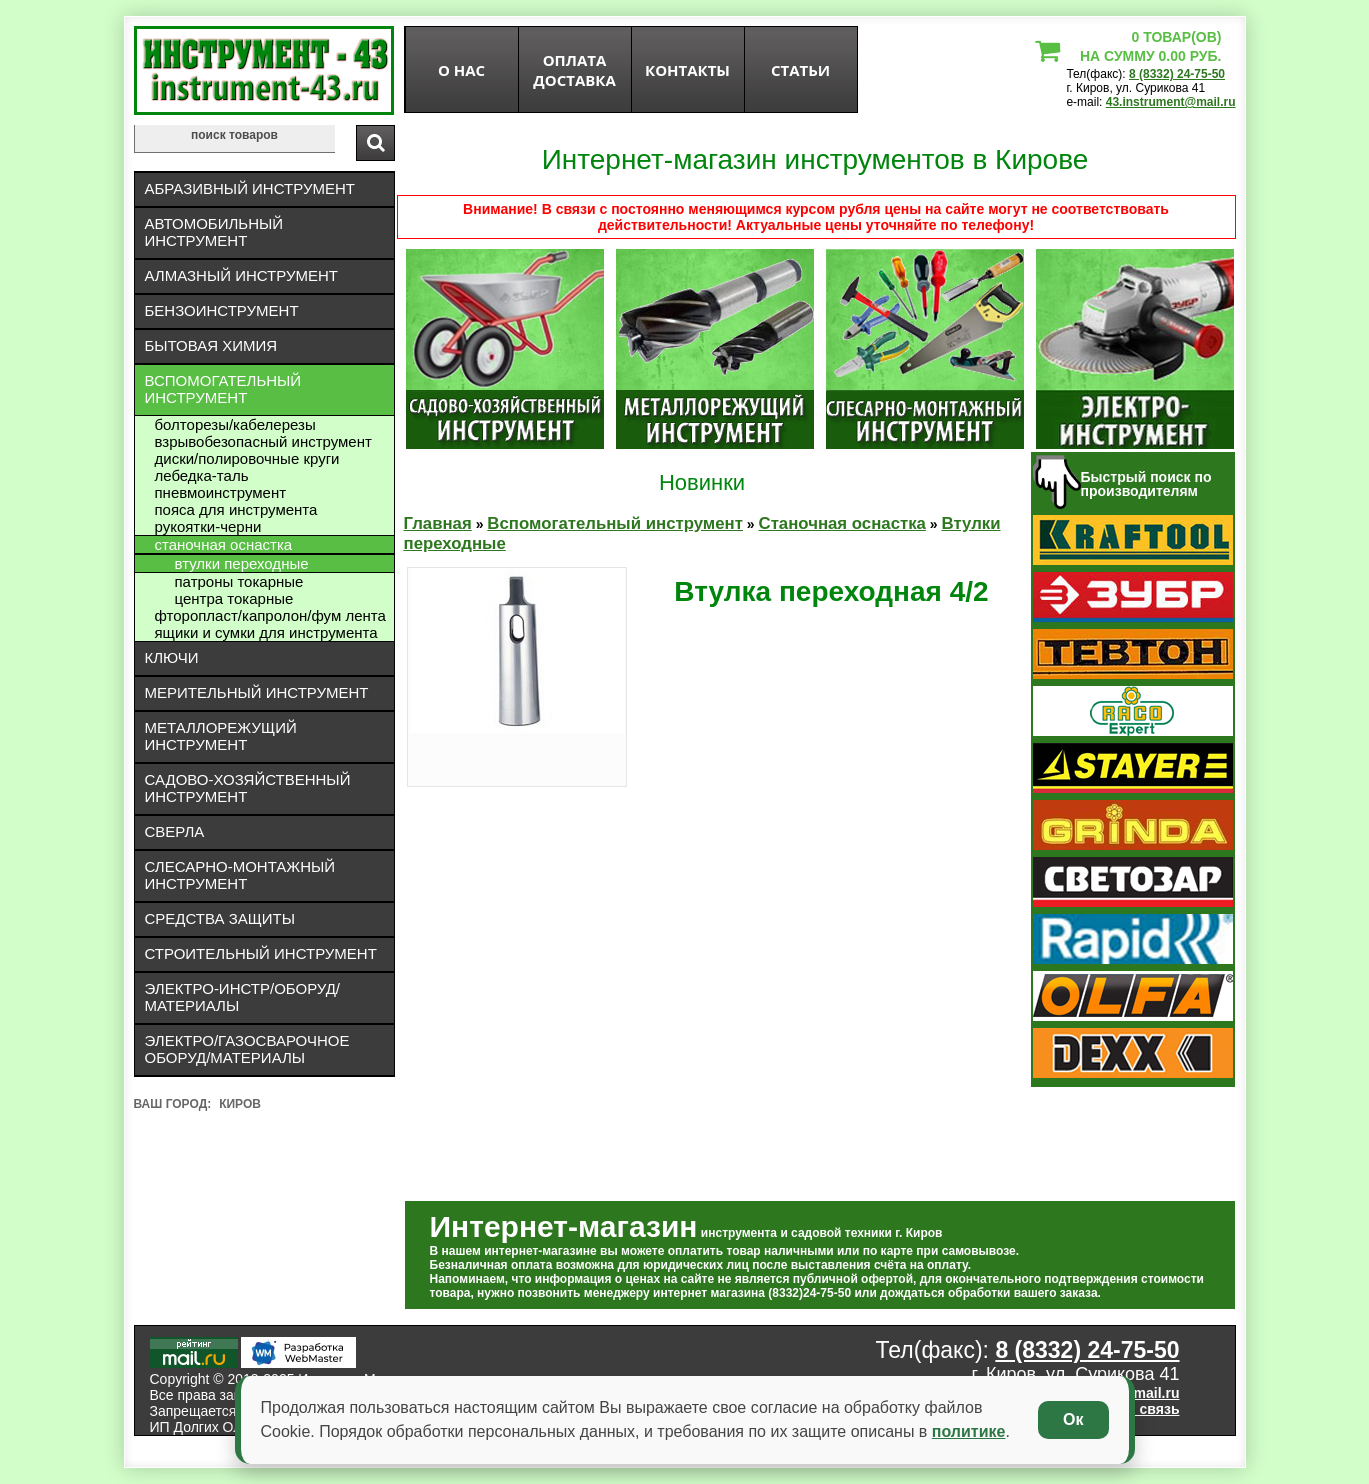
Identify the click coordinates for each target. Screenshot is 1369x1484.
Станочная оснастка (224, 544)
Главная (438, 523)
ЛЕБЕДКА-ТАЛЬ (202, 475)
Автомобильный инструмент (214, 232)
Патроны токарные (239, 581)
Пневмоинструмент (221, 492)
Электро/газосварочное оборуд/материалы (247, 1049)
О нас (461, 70)
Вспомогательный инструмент (223, 389)
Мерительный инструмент (257, 692)
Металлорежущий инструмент (221, 736)
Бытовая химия (211, 345)
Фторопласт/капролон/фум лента (270, 615)
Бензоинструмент (222, 310)
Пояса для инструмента (236, 509)
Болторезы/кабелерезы (235, 424)
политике (969, 1431)
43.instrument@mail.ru (1171, 102)
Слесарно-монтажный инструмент (240, 875)
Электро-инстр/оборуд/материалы (243, 997)
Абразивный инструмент (250, 188)
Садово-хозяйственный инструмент (248, 788)
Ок (1073, 1419)
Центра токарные (234, 598)
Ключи (172, 657)
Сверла (175, 831)
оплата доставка (574, 70)
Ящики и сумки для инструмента (266, 632)
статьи (800, 70)
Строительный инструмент (261, 953)
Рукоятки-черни (208, 526)
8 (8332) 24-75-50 (1177, 74)
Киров (240, 1104)
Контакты (687, 70)
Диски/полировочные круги (247, 458)
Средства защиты (220, 918)
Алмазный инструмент (241, 275)
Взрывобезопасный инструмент (263, 441)
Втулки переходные (242, 563)
